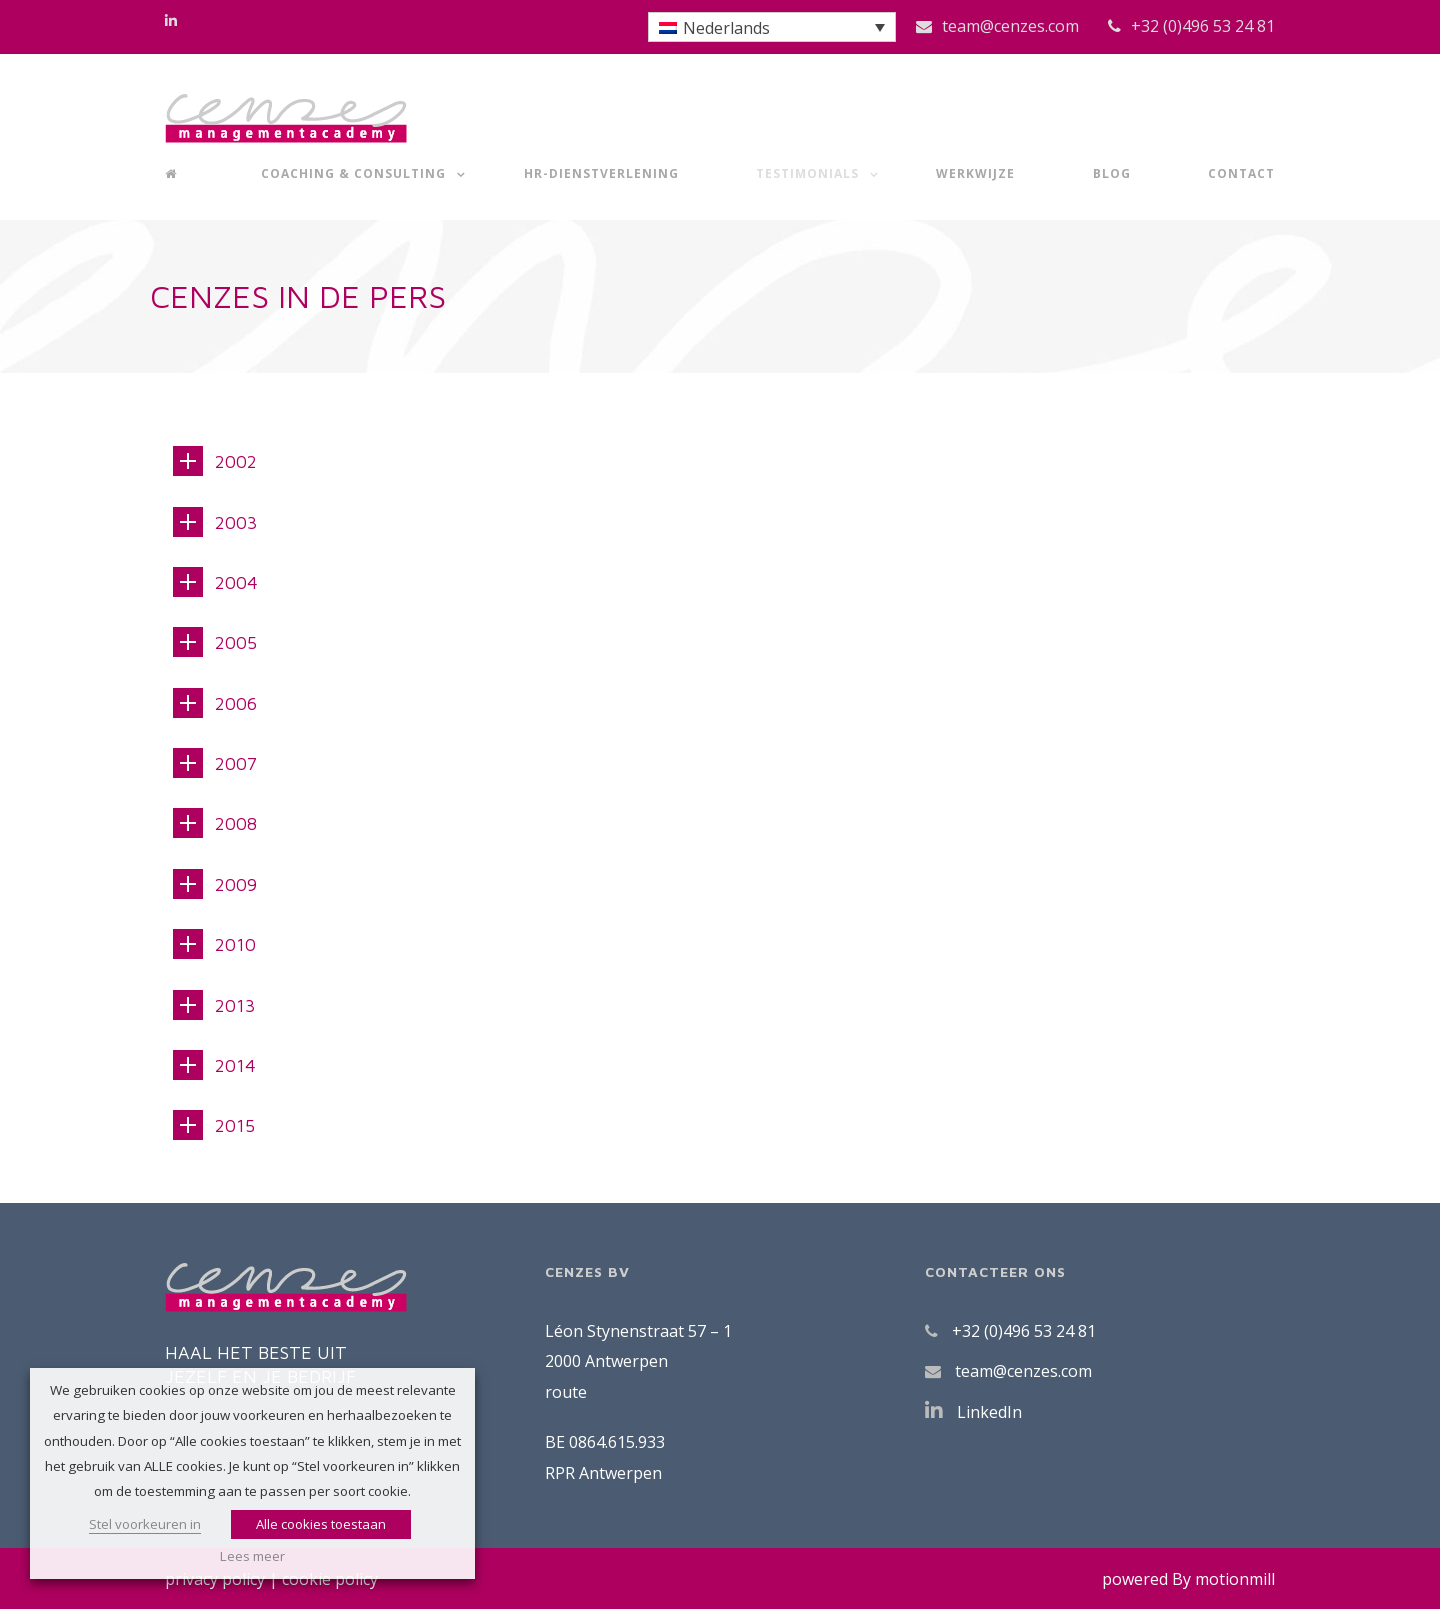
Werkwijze (975, 173)
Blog (1112, 173)
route (566, 1392)
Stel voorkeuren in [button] (145, 1524)
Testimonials (807, 173)
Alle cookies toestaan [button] (321, 1524)
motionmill (1235, 1579)
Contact (1241, 173)
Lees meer (252, 1556)
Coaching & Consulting (353, 173)
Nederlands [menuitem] (726, 28)
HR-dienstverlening (601, 173)
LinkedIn (989, 1412)
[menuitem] (772, 27)
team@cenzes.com (1010, 26)
